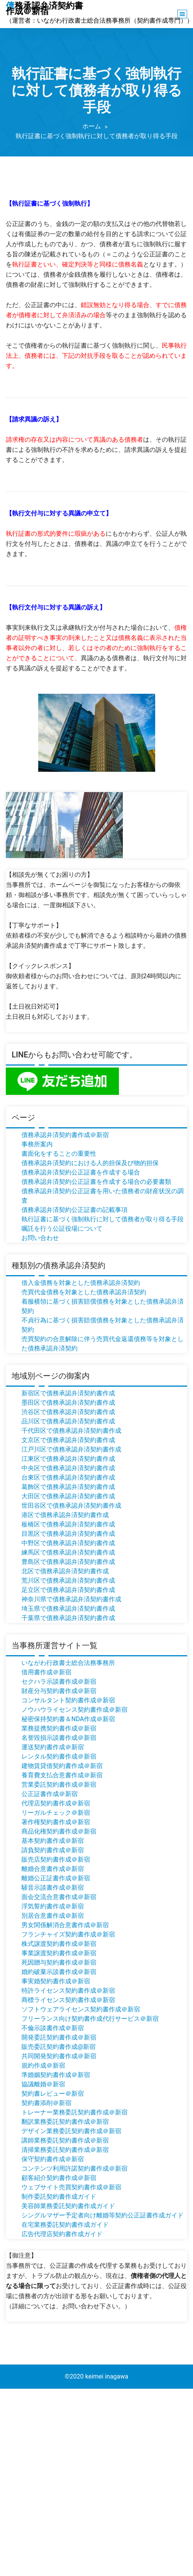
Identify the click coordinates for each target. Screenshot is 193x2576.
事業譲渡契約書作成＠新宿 (58, 1953)
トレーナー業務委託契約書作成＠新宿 (74, 2112)
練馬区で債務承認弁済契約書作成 (68, 1552)
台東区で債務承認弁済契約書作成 (68, 1477)
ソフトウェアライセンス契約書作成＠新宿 (80, 2009)
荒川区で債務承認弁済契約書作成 (68, 1580)
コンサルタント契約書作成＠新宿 (68, 1700)
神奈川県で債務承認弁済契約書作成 (71, 1599)
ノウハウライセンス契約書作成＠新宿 (74, 1709)
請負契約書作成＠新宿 (52, 1850)
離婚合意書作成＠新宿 (52, 1868)
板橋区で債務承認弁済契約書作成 (68, 1524)
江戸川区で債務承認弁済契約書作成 (71, 1449)
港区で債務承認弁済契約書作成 (65, 1515)
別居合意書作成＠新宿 (52, 1915)
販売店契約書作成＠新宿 (55, 1859)
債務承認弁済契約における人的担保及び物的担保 (90, 1163)
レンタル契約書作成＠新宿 (58, 1756)
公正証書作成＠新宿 (49, 1794)
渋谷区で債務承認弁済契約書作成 (68, 1412)
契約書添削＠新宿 (46, 2103)
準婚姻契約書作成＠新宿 (55, 2075)
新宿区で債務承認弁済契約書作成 (68, 1393)
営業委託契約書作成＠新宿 (58, 1784)
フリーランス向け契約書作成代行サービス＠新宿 (90, 2018)
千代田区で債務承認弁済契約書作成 (71, 1430)
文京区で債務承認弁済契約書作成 (68, 1440)
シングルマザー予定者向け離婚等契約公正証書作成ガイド (102, 2215)
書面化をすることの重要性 (58, 1153)
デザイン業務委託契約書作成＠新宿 (71, 2131)
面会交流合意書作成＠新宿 (58, 1897)
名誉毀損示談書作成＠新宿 (58, 1737)
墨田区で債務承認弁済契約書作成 (68, 1402)
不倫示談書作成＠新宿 (52, 2028)
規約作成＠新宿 (43, 2065)
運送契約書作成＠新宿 (52, 1747)
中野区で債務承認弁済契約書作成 (68, 1543)
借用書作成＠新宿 (46, 1672)
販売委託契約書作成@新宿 (58, 2046)
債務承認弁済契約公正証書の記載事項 (74, 1209)
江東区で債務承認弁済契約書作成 (68, 1458)
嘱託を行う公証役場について (62, 1228)
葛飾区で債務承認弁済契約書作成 (68, 1487)
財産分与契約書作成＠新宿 (58, 1691)
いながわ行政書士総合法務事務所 (68, 1662)
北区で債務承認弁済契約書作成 (65, 1571)
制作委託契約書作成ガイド (58, 2196)
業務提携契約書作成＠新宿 (58, 1728)
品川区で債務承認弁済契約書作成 (68, 1421)
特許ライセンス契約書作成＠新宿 (68, 1990)
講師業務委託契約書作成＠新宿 (65, 2140)
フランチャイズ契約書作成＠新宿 (68, 1934)
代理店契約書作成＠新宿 (55, 1803)
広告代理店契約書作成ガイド (62, 2234)
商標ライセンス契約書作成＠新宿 (68, 2000)
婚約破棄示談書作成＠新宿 (58, 1972)
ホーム (91, 126)
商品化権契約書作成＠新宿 (58, 1831)
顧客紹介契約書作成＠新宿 (58, 2178)
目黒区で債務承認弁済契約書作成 (68, 1533)
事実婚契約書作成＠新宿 (55, 1981)
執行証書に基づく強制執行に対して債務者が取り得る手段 (102, 1219)
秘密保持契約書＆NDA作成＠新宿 (68, 1719)
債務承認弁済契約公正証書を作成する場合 (80, 1172)
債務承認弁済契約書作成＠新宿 (65, 1135)
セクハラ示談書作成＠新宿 (58, 1681)
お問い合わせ (40, 1238)
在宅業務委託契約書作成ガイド (65, 2224)
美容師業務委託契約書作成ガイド (68, 2206)
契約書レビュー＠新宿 (52, 2093)
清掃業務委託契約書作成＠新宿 (65, 2149)
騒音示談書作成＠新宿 (52, 1887)
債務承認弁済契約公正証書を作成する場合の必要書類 (96, 1181)
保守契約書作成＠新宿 (52, 2159)
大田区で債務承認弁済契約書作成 (68, 1496)
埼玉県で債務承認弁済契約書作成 (68, 1608)
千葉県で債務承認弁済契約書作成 (68, 1618)
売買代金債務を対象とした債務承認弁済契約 (83, 1292)
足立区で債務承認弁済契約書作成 (68, 1590)
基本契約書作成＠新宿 (52, 1840)
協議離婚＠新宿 (43, 2084)
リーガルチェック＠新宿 (55, 1812)
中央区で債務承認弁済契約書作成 (68, 1468)
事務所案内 (37, 1144)
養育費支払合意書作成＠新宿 (62, 1775)
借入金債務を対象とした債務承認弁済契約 (80, 1282)
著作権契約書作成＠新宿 (55, 1822)
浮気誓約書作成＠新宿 (52, 1906)
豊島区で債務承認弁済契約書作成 (68, 1561)
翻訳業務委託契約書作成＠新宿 (65, 2121)
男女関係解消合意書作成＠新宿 (65, 1925)
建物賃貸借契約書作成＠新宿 (62, 1765)
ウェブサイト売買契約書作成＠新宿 (71, 2187)
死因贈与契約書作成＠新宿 (58, 1962)
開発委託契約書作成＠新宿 (58, 2037)
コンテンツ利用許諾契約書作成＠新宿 (74, 2168)
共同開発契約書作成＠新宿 (58, 2056)
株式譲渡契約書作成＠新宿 (58, 1943)
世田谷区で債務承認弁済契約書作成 (71, 1505)
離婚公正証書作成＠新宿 (55, 1878)
